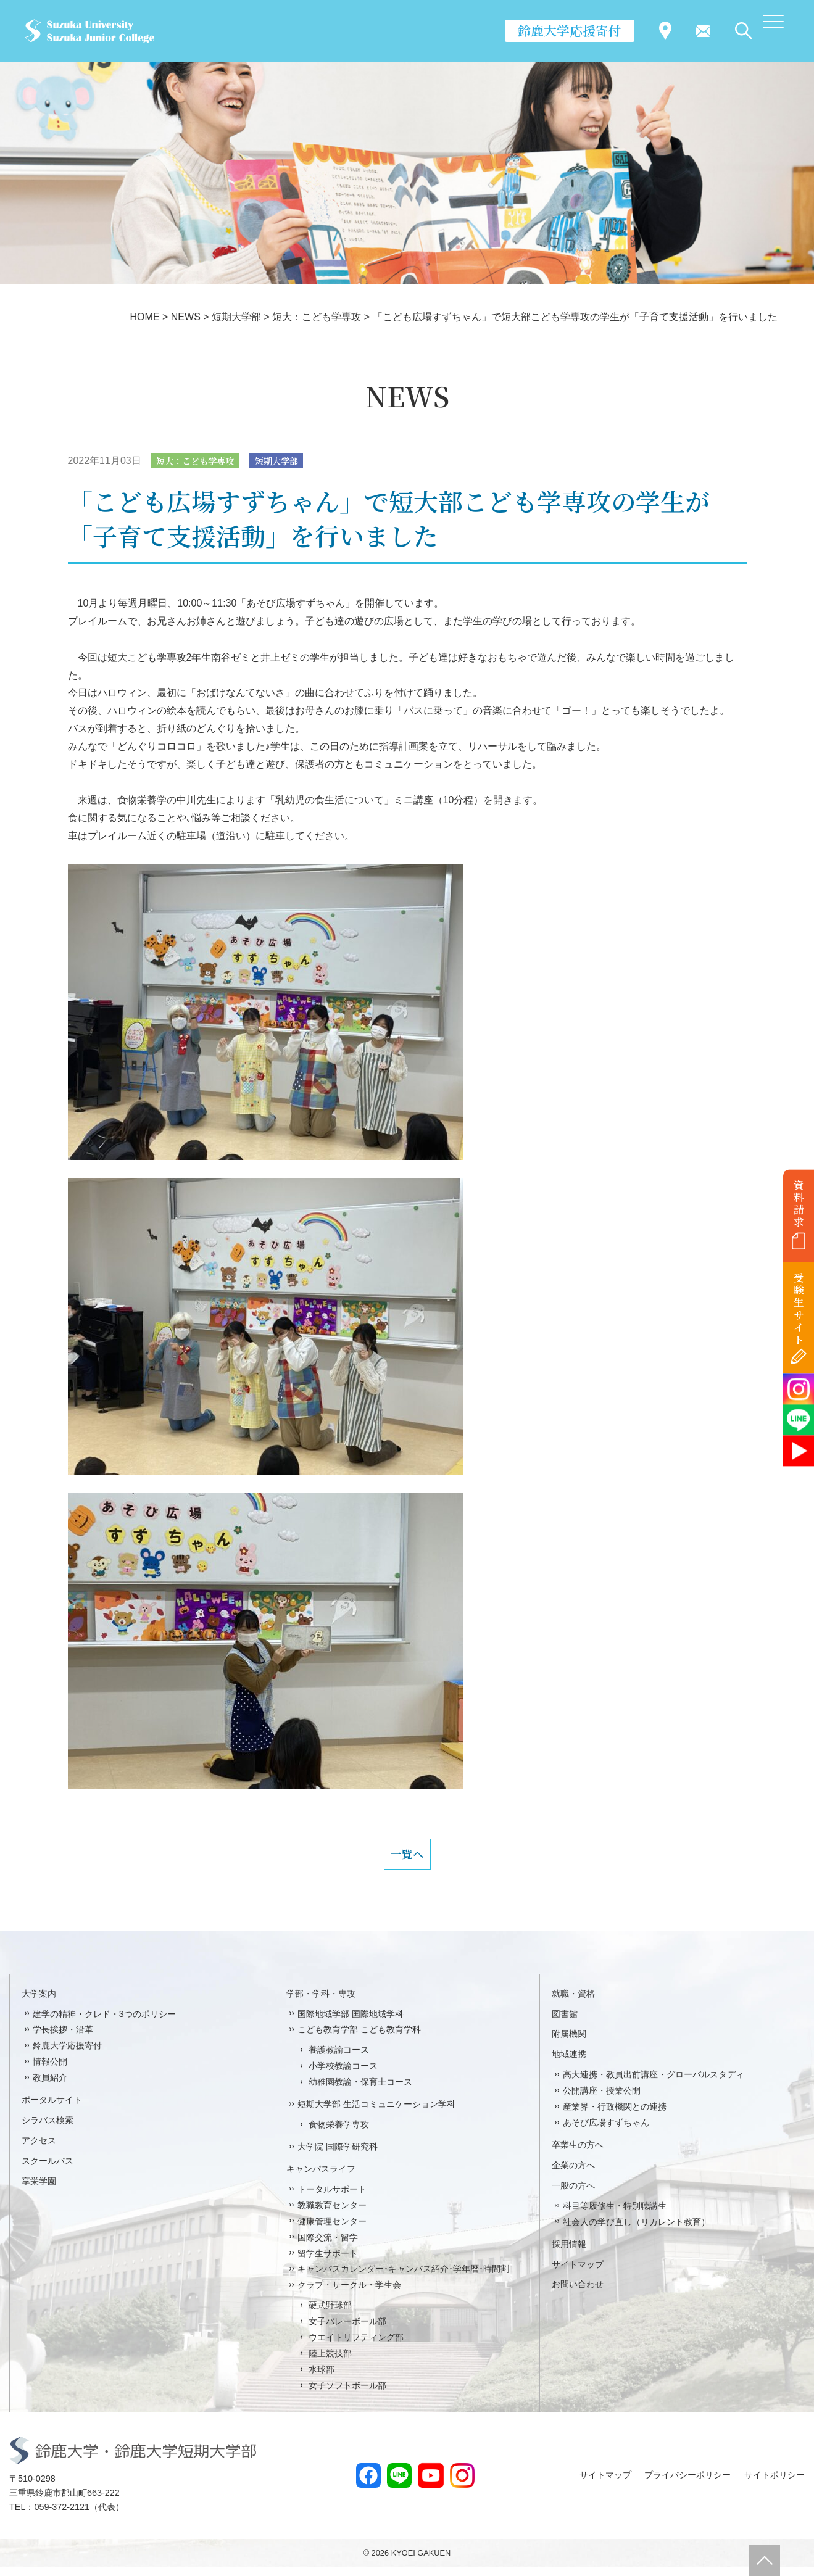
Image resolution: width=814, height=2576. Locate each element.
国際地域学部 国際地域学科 (350, 2022)
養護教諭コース (339, 2059)
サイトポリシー (774, 2484)
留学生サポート (327, 2262)
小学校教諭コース (343, 2075)
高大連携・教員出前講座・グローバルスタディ (653, 2084)
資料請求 (799, 1203)
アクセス (39, 2150)
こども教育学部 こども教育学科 (359, 2039)
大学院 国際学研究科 (337, 2156)
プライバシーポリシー (687, 2484)
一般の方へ (573, 2195)
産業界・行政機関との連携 (615, 2116)
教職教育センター (332, 2214)
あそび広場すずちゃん (606, 2132)
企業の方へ (573, 2174)
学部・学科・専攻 (320, 2002)
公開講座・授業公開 (602, 2100)
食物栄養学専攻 (339, 2134)
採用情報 (569, 2253)
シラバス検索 (47, 2129)
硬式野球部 (330, 2314)
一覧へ (407, 1859)
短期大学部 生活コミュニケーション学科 (376, 2113)
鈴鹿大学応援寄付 (569, 30)
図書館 (565, 2022)
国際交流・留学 (327, 2246)
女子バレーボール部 (347, 2330)
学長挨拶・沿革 (63, 2039)
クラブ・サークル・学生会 (349, 2294)
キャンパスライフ (320, 2178)
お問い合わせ (578, 2293)
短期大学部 (292, 461)
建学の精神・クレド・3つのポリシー (104, 2022)
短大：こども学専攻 (201, 461)
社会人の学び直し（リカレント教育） (636, 2230)
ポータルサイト (52, 2109)
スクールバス (47, 2170)
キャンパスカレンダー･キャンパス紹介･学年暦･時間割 (403, 2278)
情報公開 (50, 2071)
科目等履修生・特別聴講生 (615, 2215)
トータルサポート (332, 2198)
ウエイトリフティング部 (356, 2346)
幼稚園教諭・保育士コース (360, 2091)
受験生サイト (799, 1309)
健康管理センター (332, 2230)
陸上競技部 (330, 2362)
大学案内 (39, 2002)
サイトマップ (578, 2273)
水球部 (321, 2378)
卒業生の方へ (578, 2154)
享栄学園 (39, 2190)
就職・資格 (573, 2002)
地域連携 (569, 2063)
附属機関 (569, 2043)
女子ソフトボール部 (347, 2395)
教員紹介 (50, 2087)
